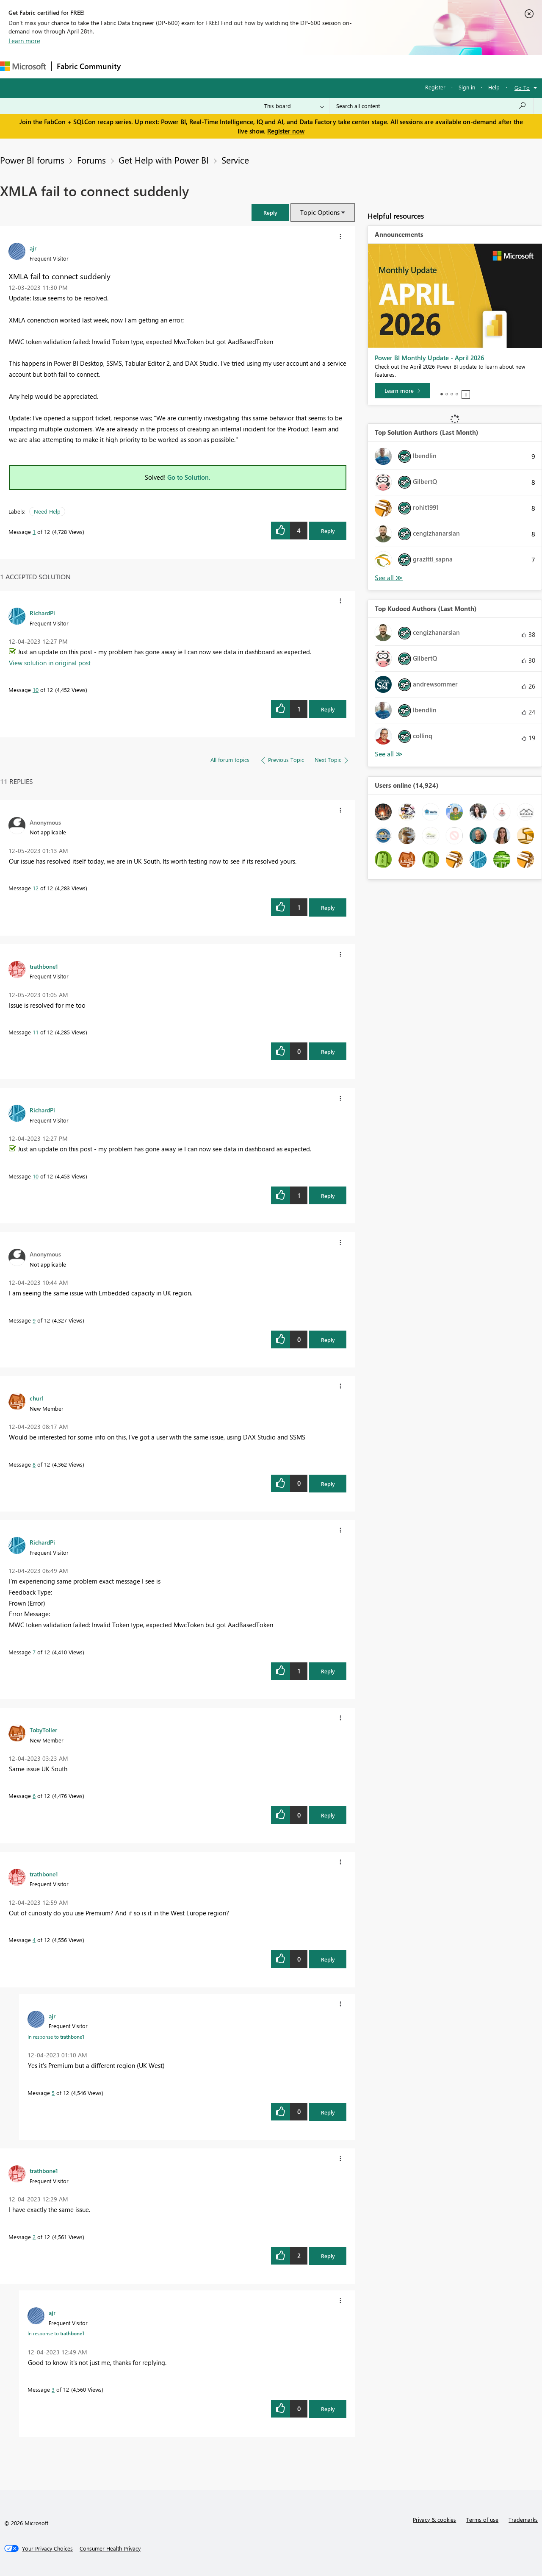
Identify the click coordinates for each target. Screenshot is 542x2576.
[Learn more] (402, 390)
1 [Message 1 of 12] (34, 531)
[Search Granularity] (294, 106)
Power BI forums (32, 160)
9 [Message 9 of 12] (34, 1320)
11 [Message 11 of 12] (36, 1032)
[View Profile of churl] (36, 1398)
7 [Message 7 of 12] (34, 1652)
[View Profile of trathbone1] (44, 966)
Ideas (211, 66)
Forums (140, 66)
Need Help (47, 511)
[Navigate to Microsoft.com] (23, 66)
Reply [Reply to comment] (328, 709)
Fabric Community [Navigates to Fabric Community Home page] (89, 66)
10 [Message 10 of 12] (36, 689)
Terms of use (482, 2519)
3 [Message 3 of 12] (53, 2389)
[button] (270, 212)
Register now (285, 131)
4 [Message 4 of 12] (34, 1939)
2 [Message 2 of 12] (34, 2236)
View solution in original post (50, 663)
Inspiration (177, 66)
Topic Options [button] (320, 212)
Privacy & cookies (434, 2519)
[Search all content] (431, 106)
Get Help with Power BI (164, 160)
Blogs (287, 66)
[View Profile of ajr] (33, 248)
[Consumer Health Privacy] (110, 2548)
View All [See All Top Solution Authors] (389, 578)
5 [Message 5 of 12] (53, 2092)
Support (356, 66)
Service (235, 160)
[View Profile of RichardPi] (42, 613)
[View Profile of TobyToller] (43, 1730)
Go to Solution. (188, 477)
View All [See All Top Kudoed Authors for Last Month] (389, 754)
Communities (249, 66)
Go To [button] (522, 87)
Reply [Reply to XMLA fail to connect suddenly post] (328, 530)
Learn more (24, 40)
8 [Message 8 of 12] (34, 1464)
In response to (56, 2036)
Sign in (467, 87)
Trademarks (523, 2519)
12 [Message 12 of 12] (36, 888)
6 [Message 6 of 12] (34, 1795)
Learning (320, 66)
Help (494, 87)
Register (435, 87)
